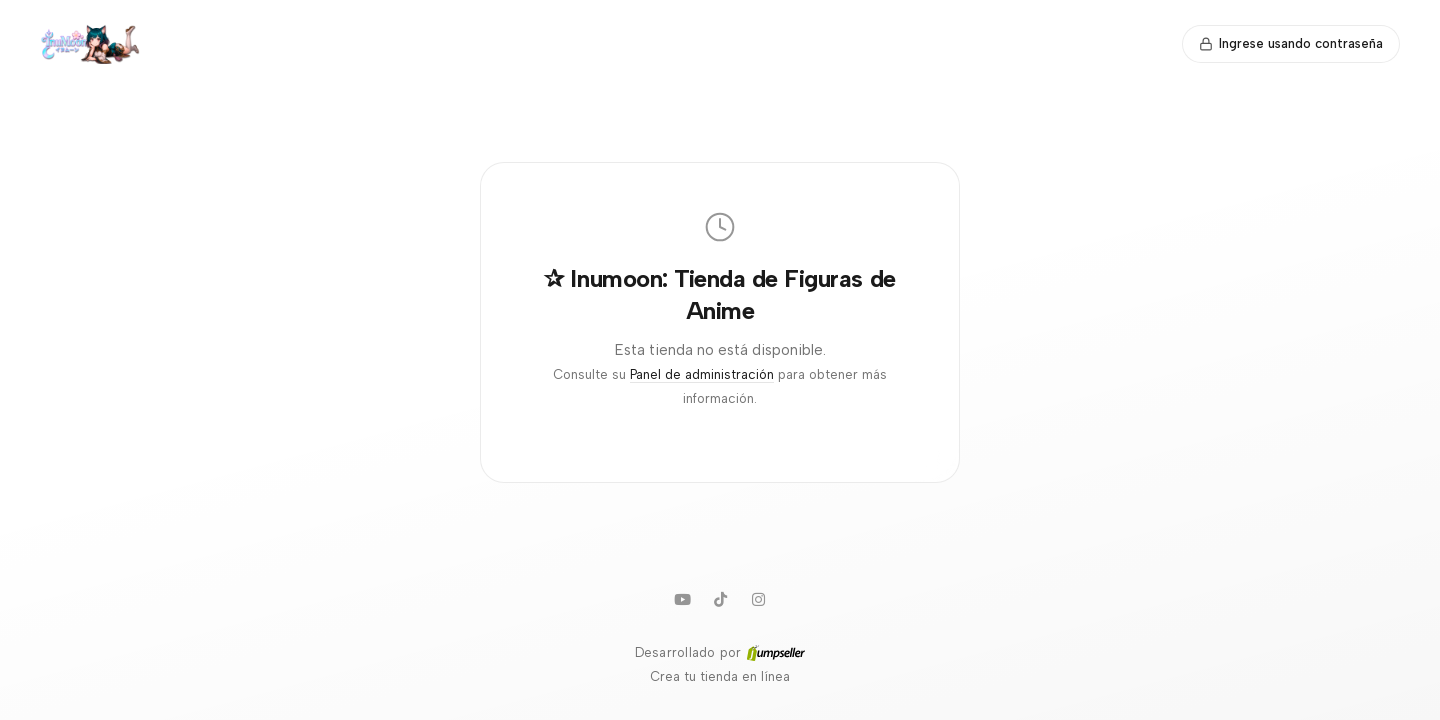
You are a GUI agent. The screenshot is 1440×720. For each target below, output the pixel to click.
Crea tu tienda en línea (720, 676)
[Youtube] (682, 599)
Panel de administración (702, 374)
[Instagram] (758, 599)
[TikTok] (720, 599)
